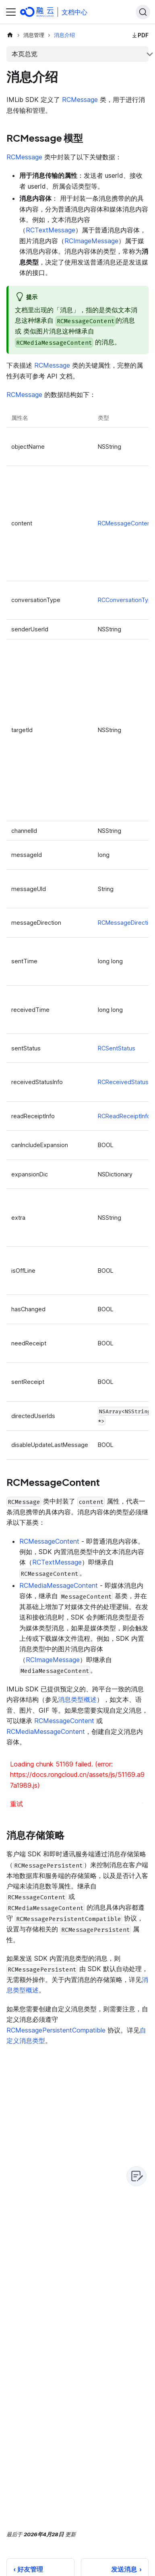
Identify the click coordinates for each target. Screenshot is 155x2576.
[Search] (143, 12)
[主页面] (10, 35)
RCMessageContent (125, 523)
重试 (16, 1804)
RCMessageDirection (126, 922)
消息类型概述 (77, 1699)
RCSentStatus (116, 1048)
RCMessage (80, 100)
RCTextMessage (50, 230)
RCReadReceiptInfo (124, 1116)
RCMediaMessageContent (58, 1585)
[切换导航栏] (11, 12)
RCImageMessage (91, 241)
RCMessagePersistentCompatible (55, 2030)
